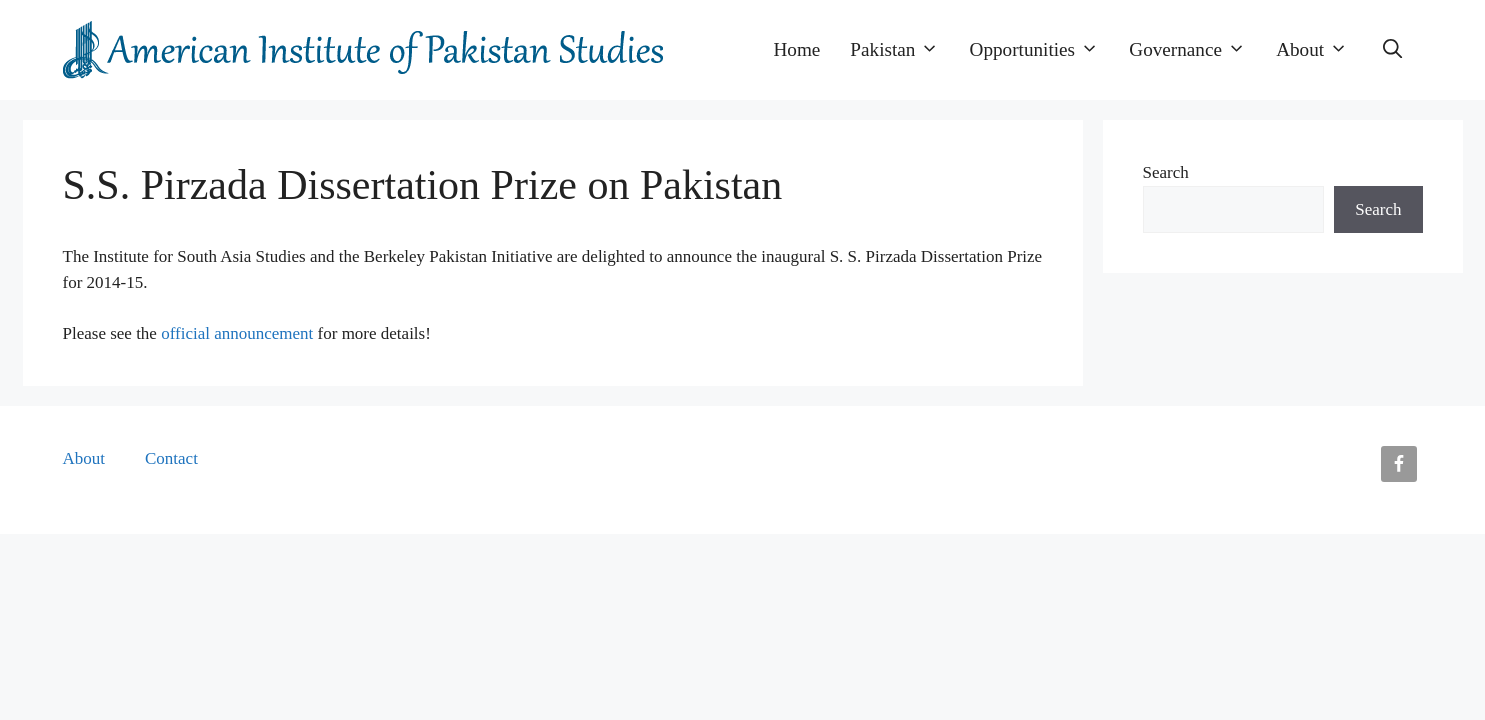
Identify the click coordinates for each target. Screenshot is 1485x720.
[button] (1392, 50)
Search (1166, 172)
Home (796, 49)
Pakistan (902, 50)
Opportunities (1042, 50)
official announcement (237, 333)
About (1319, 50)
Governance (1195, 50)
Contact (171, 458)
